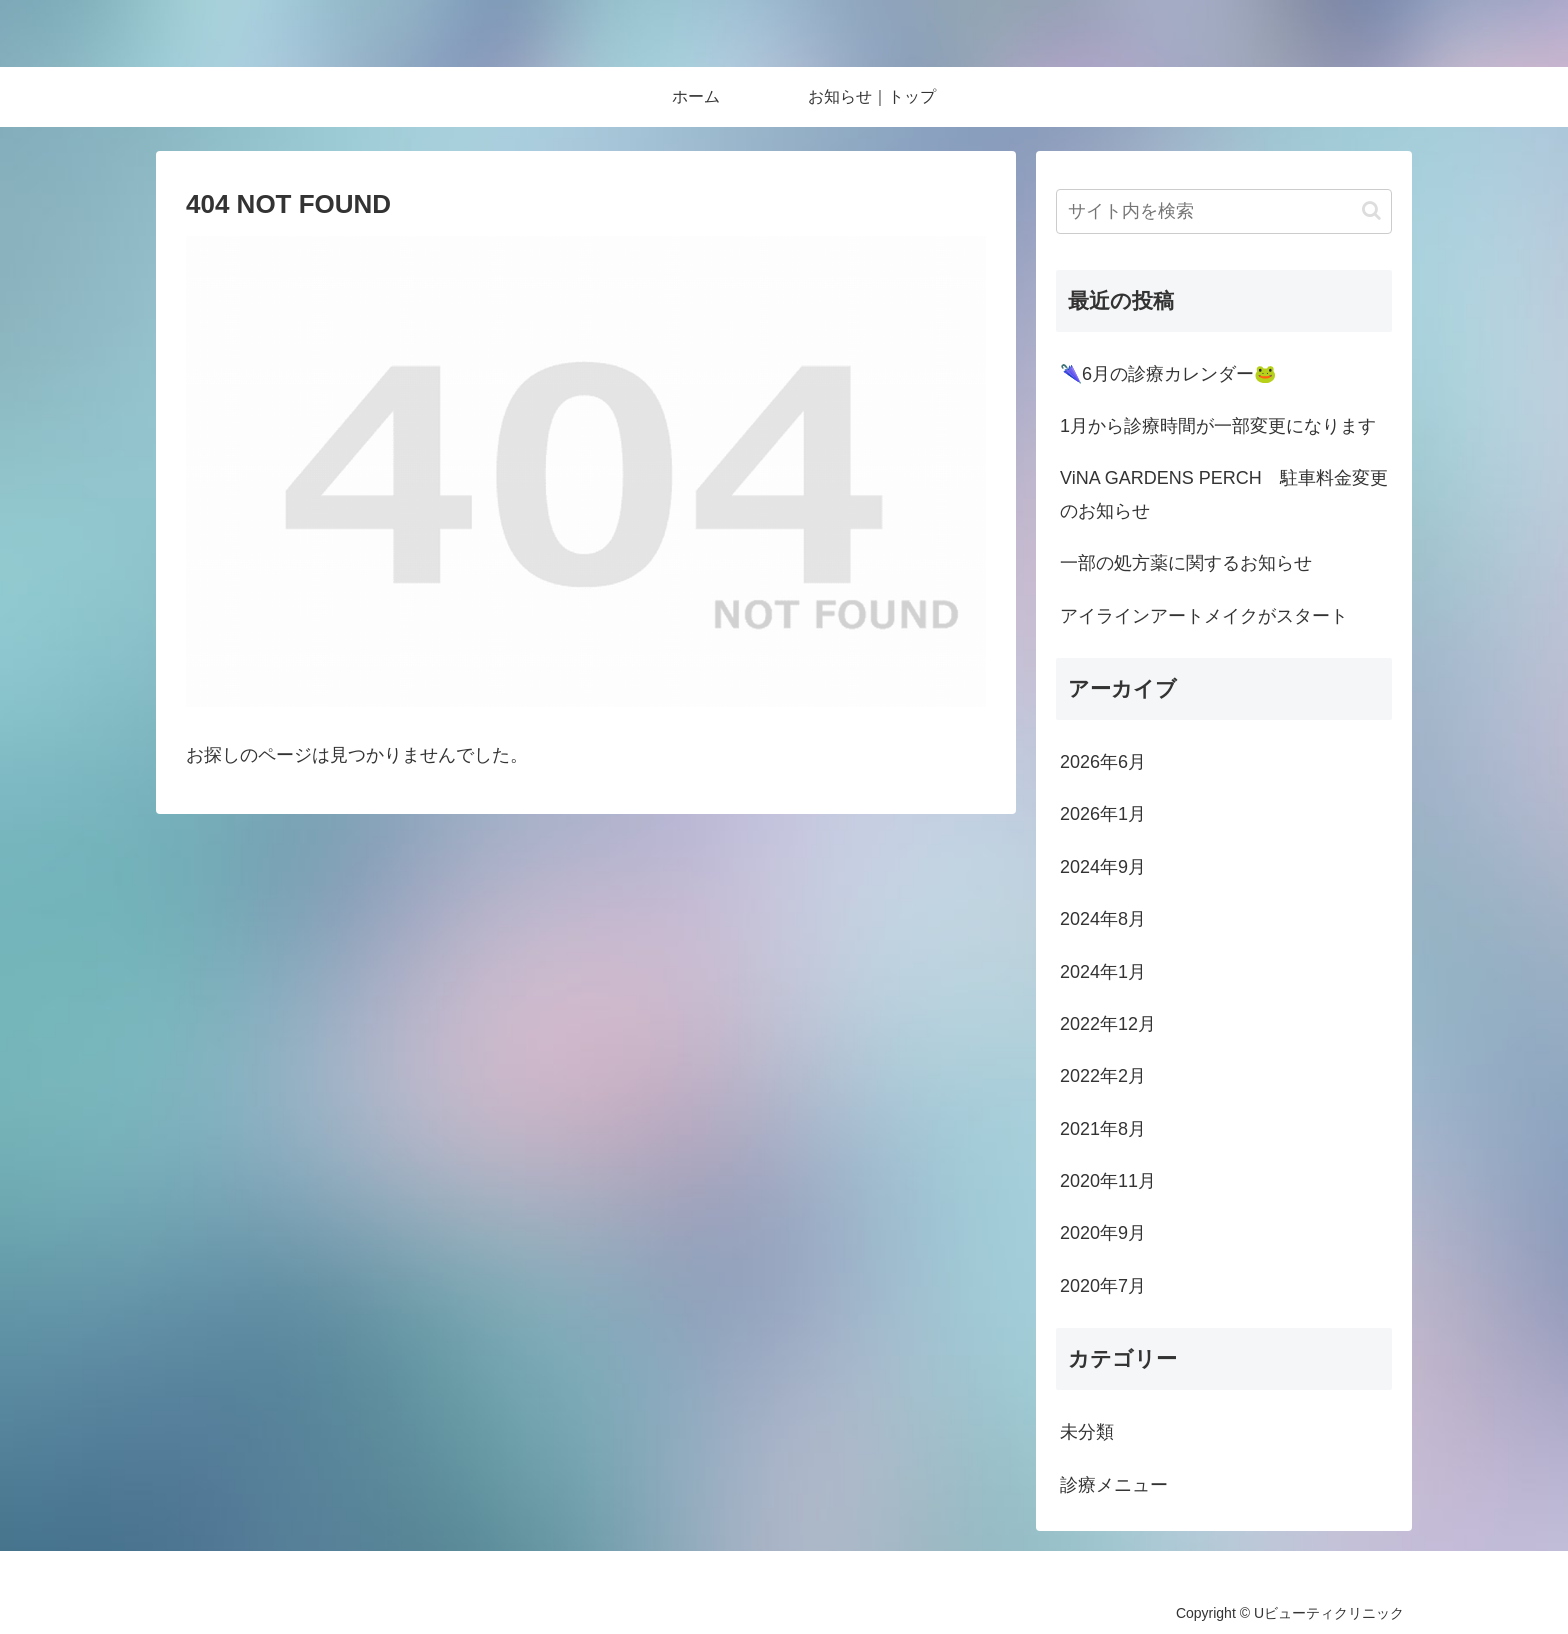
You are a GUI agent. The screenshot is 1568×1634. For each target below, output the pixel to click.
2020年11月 (1108, 1181)
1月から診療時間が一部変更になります (1218, 426)
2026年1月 (1103, 814)
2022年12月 (1108, 1024)
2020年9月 (1103, 1233)
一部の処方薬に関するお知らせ (1186, 563)
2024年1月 (1103, 972)
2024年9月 (1103, 867)
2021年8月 (1103, 1129)
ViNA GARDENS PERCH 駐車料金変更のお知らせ (1224, 494)
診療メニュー (1114, 1485)
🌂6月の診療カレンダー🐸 (1168, 374)
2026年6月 (1103, 762)
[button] (1371, 210)
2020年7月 (1103, 1286)
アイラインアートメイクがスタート (1204, 616)
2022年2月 (1103, 1076)
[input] (1224, 211)
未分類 (1087, 1432)
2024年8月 (1103, 919)
